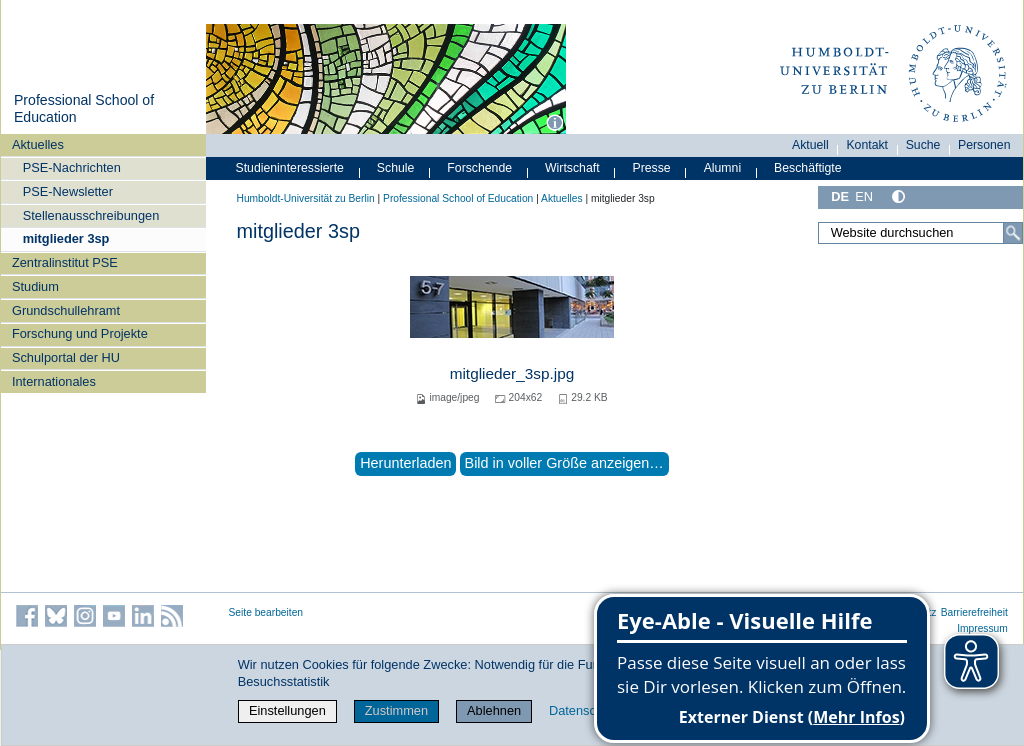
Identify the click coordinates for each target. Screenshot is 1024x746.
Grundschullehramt (66, 310)
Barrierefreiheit (974, 612)
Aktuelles (38, 144)
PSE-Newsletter (68, 191)
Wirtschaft (572, 168)
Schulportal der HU (66, 357)
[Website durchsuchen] (920, 233)
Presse (652, 168)
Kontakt (867, 145)
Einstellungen (287, 710)
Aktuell (810, 145)
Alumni (723, 168)
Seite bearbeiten (266, 612)
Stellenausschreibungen (91, 215)
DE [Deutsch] (840, 196)
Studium (35, 286)
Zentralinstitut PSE (65, 262)
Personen (984, 145)
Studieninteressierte (290, 168)
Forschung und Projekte (80, 333)
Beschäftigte (808, 168)
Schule (396, 168)
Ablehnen (494, 710)
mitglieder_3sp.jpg (512, 373)
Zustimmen (396, 710)
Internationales (54, 381)
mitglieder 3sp (66, 238)
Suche (923, 145)
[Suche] (1013, 233)
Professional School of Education (458, 198)
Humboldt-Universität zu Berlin (306, 198)
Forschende (479, 168)
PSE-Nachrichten (72, 167)
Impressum (982, 628)
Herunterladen (405, 463)
